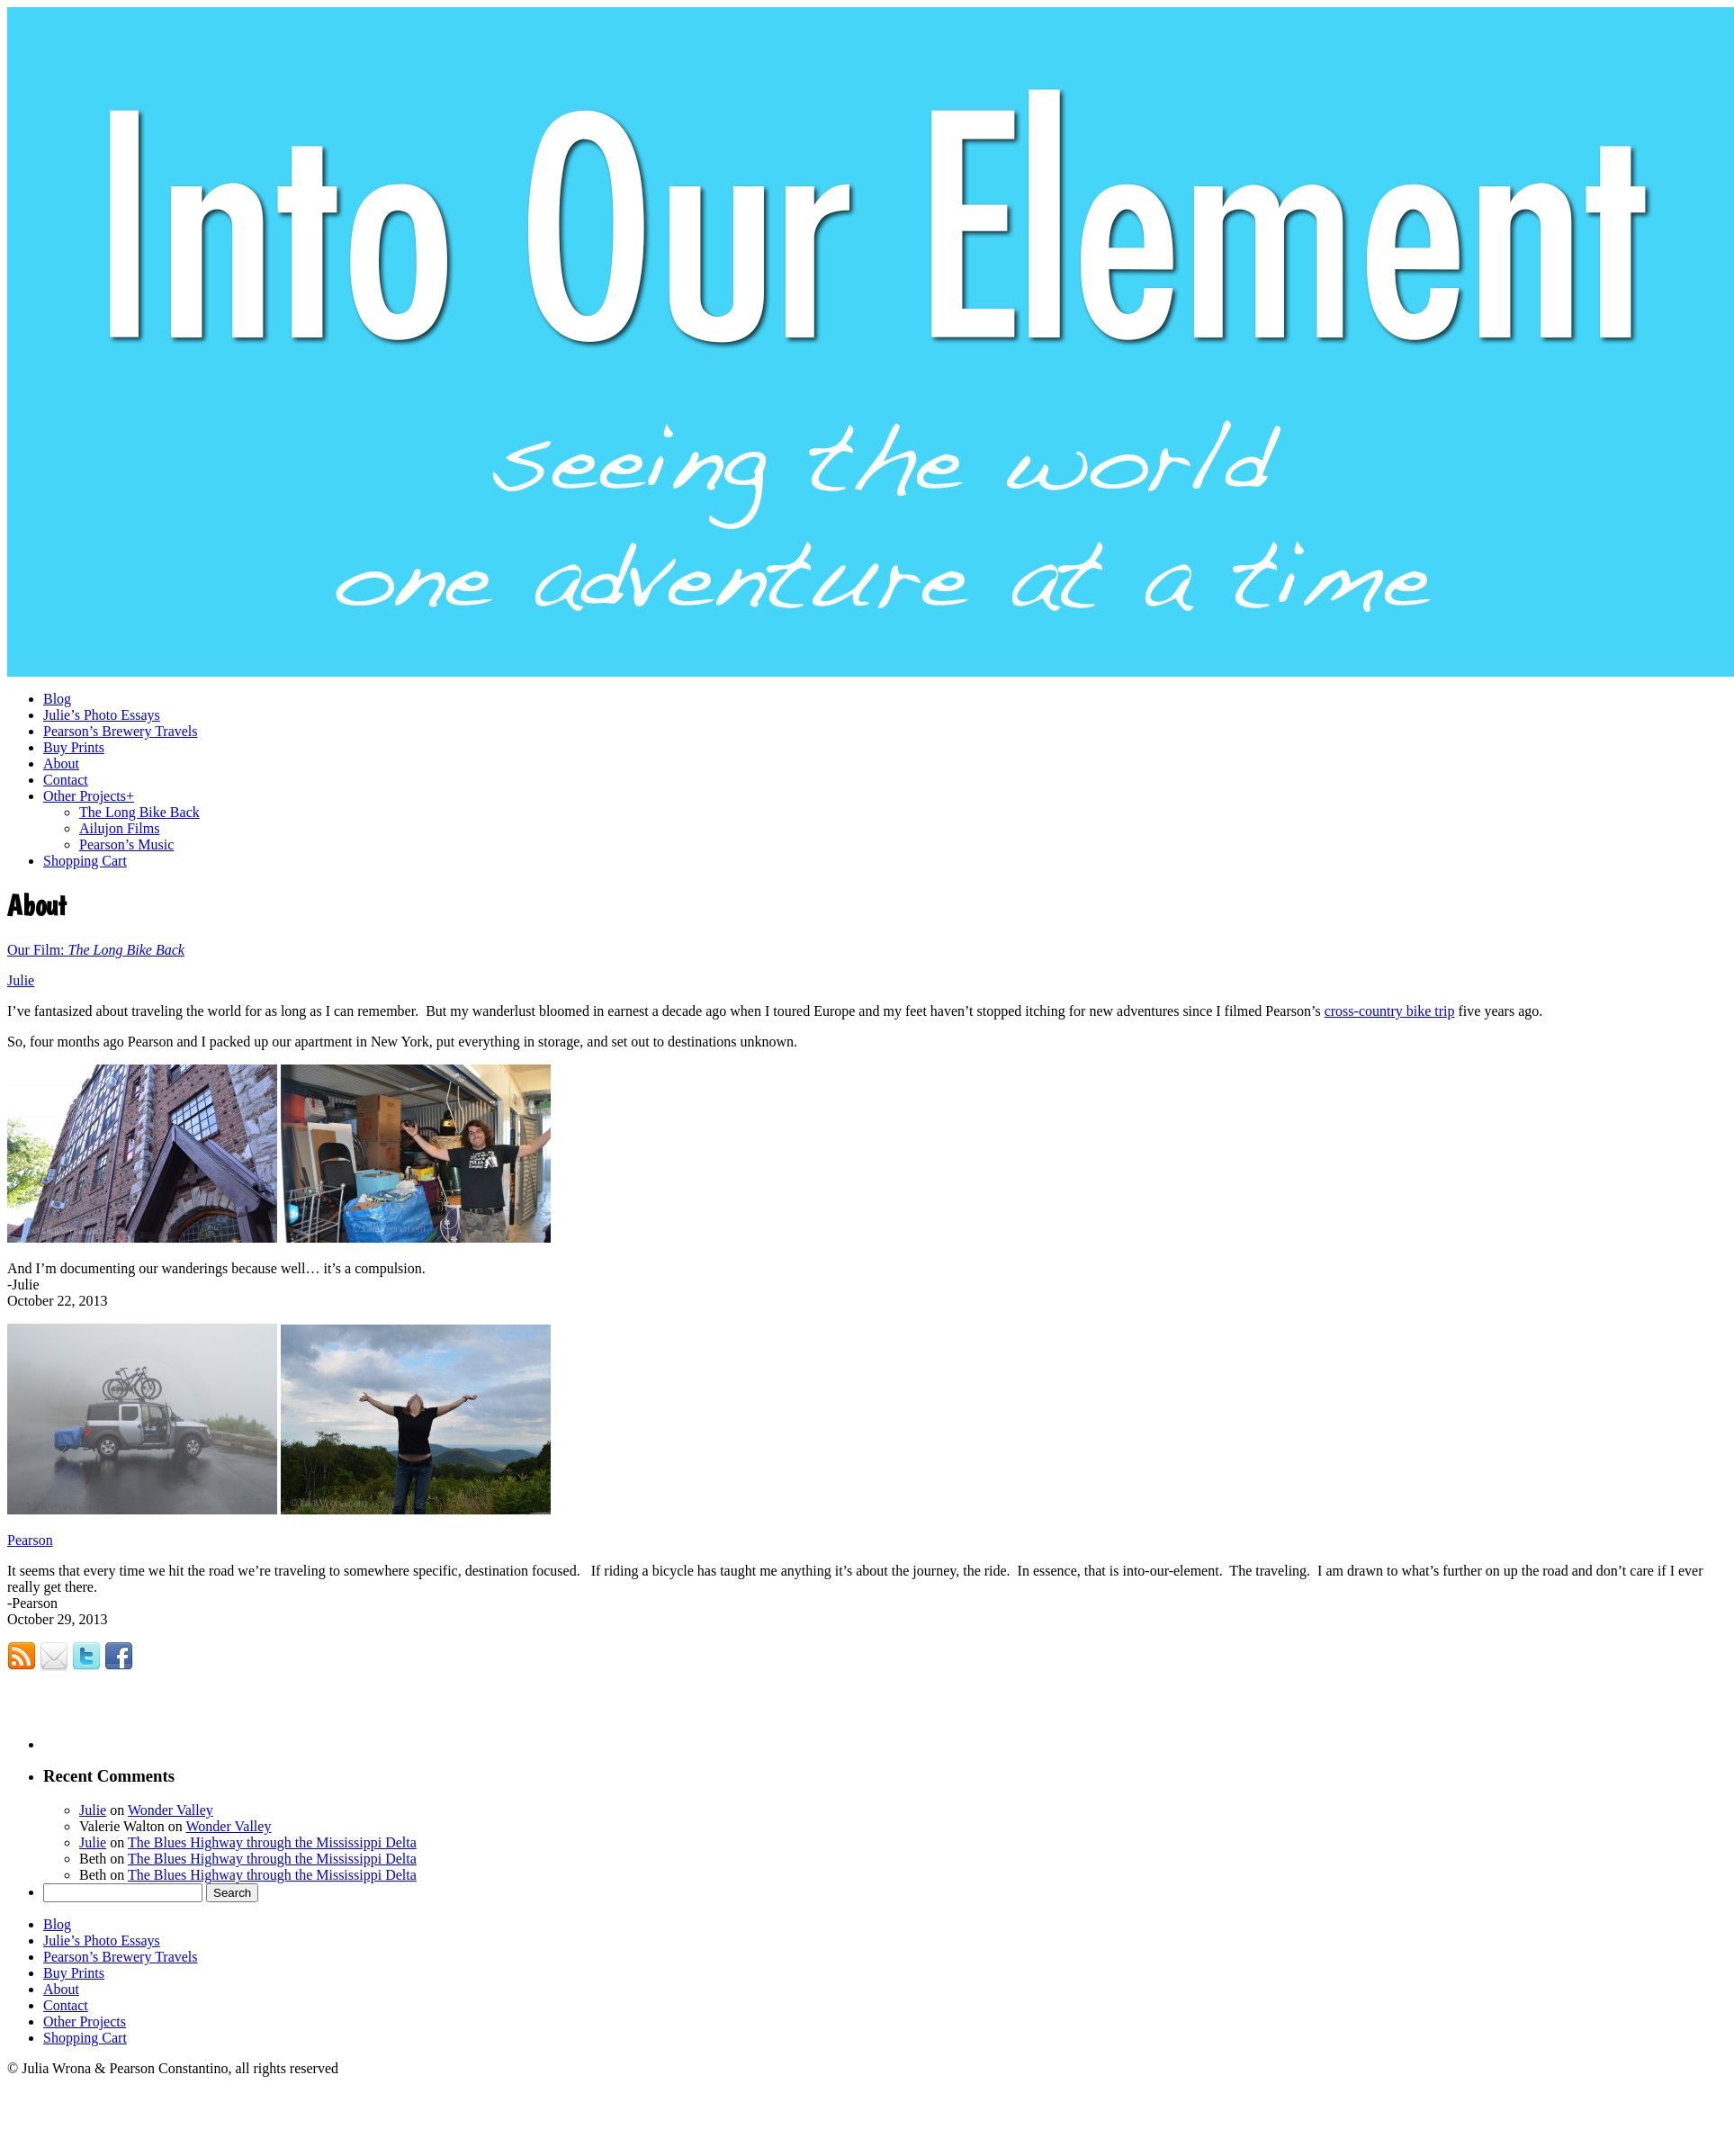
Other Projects (84, 2021)
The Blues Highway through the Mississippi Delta (272, 1842)
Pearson (30, 1540)
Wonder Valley (170, 1810)
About (61, 1989)
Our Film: (37, 949)
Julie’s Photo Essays (101, 1940)
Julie (20, 980)
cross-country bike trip (1390, 1011)
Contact (65, 2005)
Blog (57, 1924)
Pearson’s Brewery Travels (120, 1956)
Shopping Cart (85, 2037)
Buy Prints (73, 1973)
